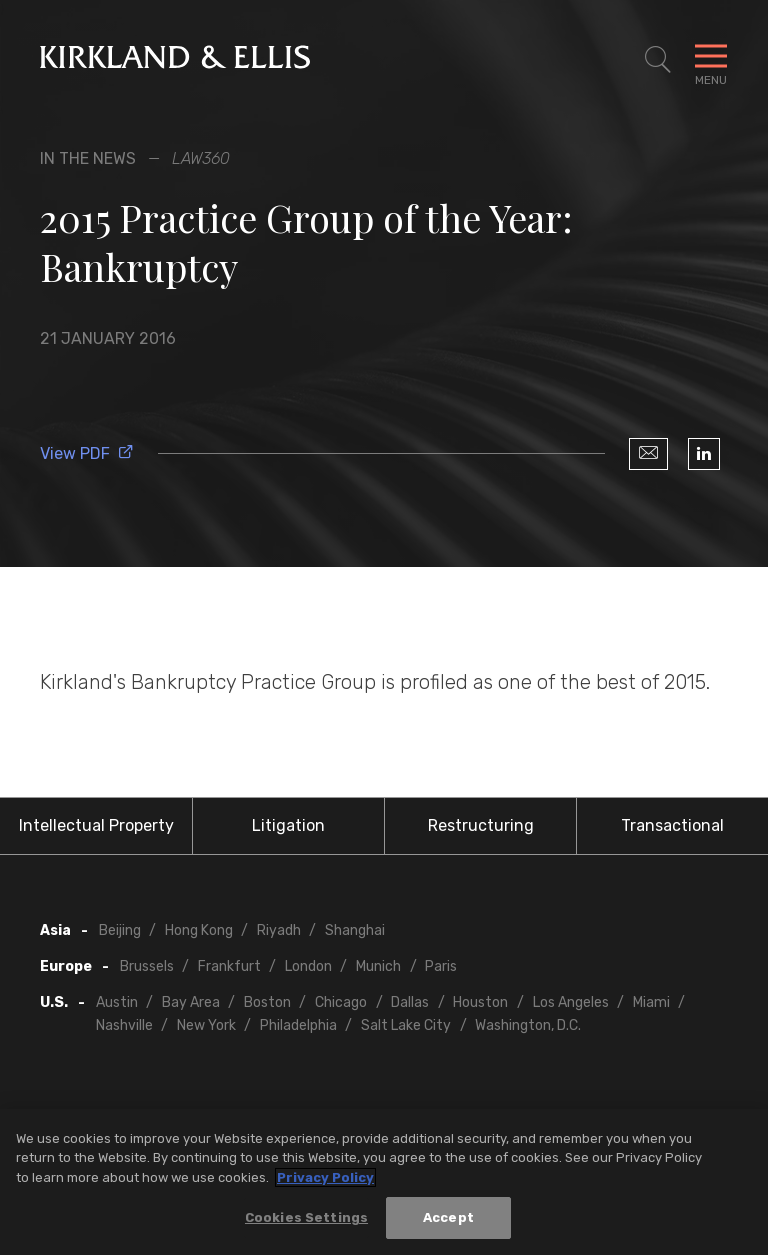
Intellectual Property (96, 825)
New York (206, 1025)
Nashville (124, 1025)
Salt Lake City (406, 1025)
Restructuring (481, 825)
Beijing (120, 930)
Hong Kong (199, 930)
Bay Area (191, 1002)
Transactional (672, 825)
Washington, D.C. (528, 1025)
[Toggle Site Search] (658, 60)
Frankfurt (229, 966)
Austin (117, 1002)
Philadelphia (298, 1025)
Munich (378, 966)
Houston (480, 1002)
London (308, 966)
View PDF (87, 453)
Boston (267, 1002)
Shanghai (355, 930)
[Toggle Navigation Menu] (711, 60)
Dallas (410, 1002)
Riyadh (279, 930)
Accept (448, 1217)
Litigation (288, 825)
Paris (441, 966)
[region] (384, 1182)
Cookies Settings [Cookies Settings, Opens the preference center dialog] (306, 1217)
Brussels (147, 966)
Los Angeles (571, 1002)
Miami (651, 1002)
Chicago (341, 1002)
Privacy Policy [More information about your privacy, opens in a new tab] (325, 1177)
